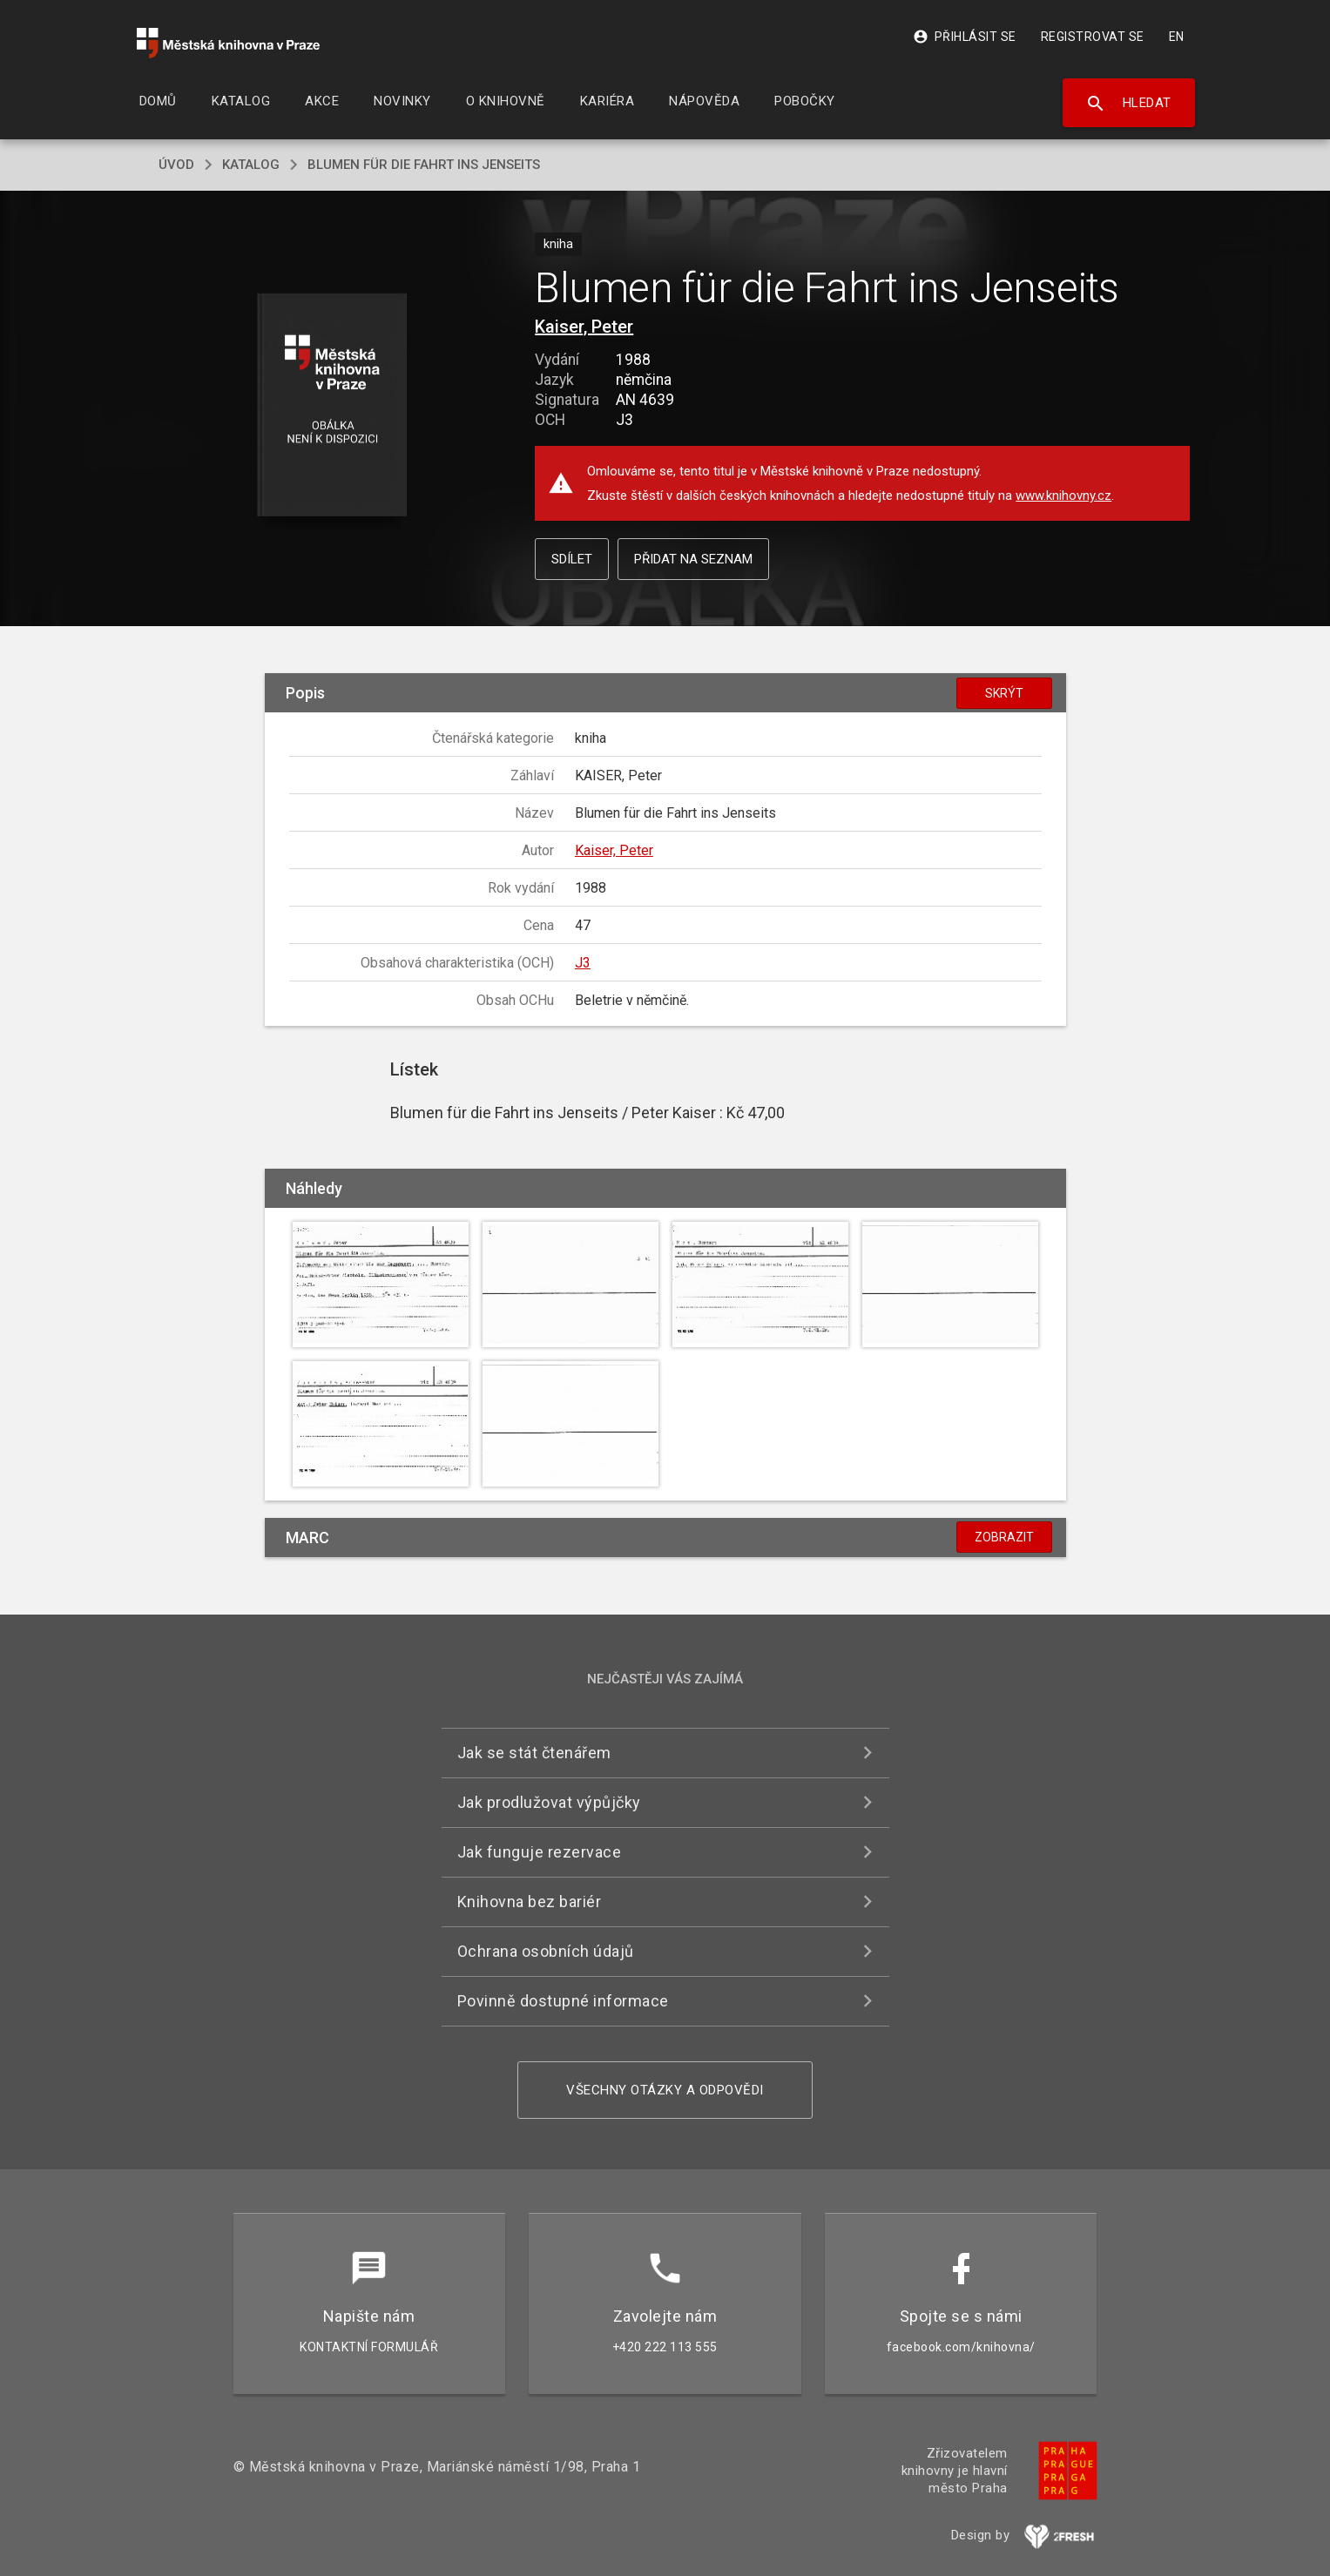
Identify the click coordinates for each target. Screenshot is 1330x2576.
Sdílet (571, 559)
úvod (176, 164)
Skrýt (1004, 693)
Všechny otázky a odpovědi (665, 2090)
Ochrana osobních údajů (545, 1951)
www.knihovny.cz (1063, 495)
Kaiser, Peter (584, 326)
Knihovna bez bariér (529, 1901)
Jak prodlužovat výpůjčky (549, 1802)
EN (1177, 37)
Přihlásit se (964, 36)
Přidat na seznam (693, 559)
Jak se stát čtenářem (534, 1752)
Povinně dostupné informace (563, 2001)
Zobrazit (1004, 1537)
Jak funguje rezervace (539, 1852)
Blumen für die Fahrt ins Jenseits (423, 164)
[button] (331, 406)
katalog (251, 164)
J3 (583, 962)
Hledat (1128, 103)
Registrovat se (1092, 37)
